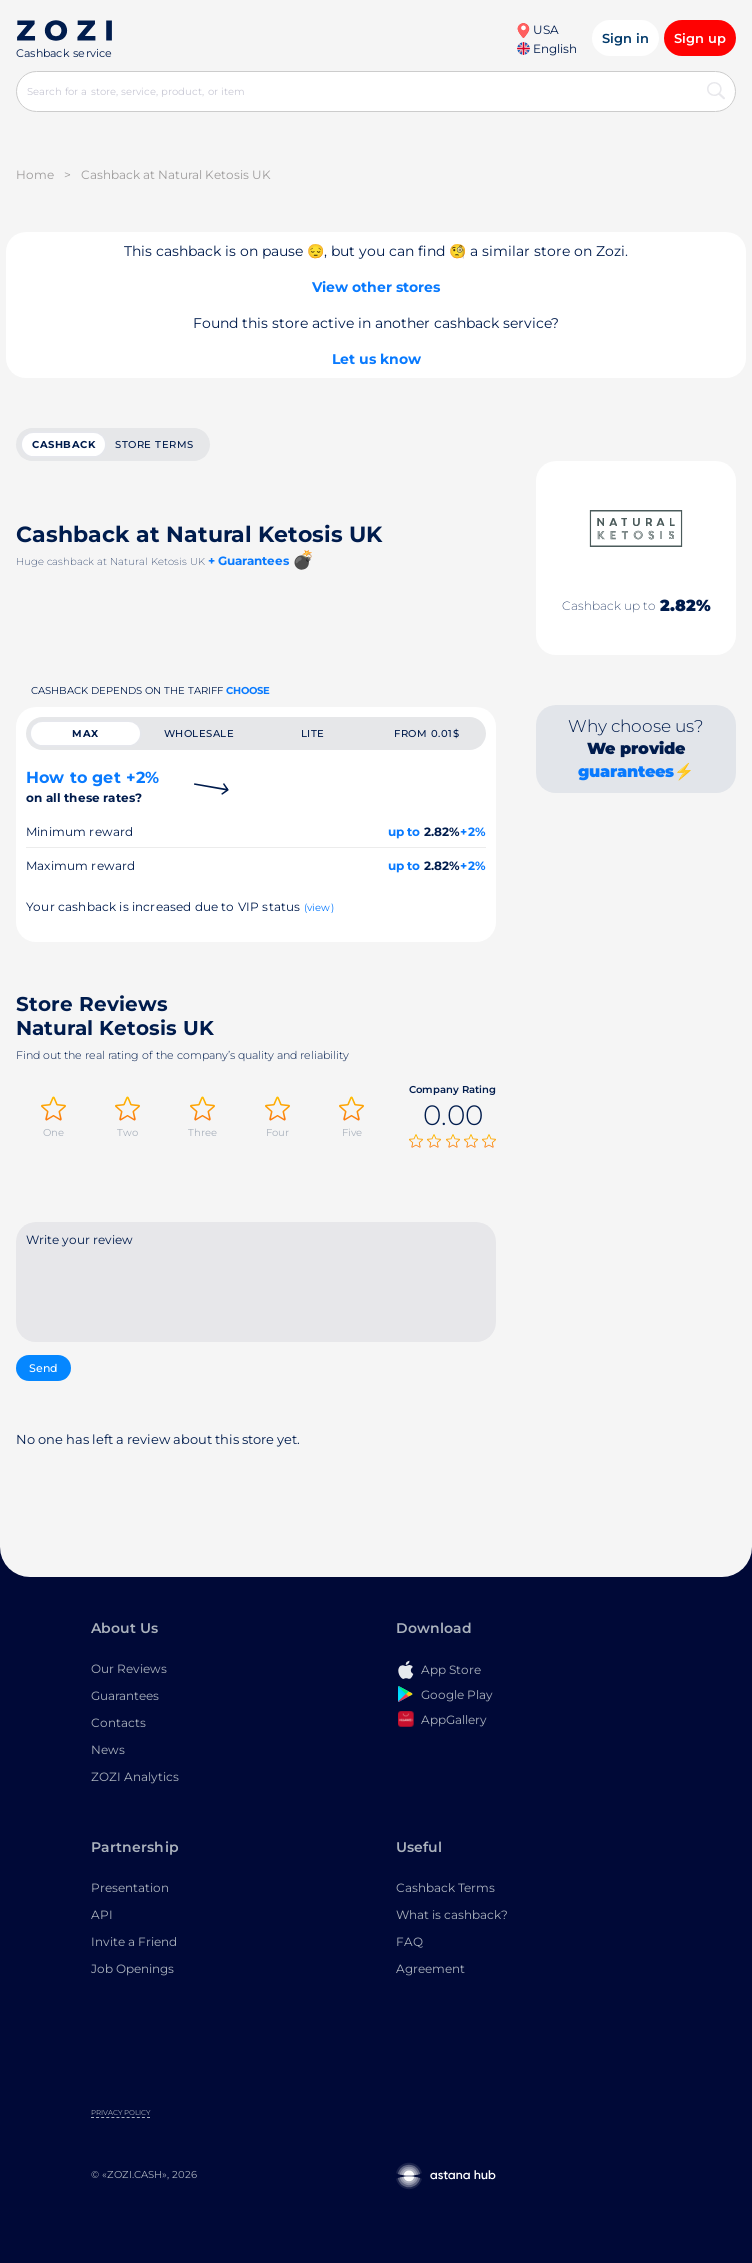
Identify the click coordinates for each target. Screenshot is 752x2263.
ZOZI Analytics (135, 1777)
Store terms (154, 444)
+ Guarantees (248, 560)
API (102, 1915)
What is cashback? (452, 1915)
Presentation (130, 1888)
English (547, 48)
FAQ (409, 1942)
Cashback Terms (445, 1888)
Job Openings (132, 1969)
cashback (63, 444)
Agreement (430, 1969)
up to (404, 831)
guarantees (626, 771)
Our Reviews (129, 1669)
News (108, 1750)
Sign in (625, 38)
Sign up (700, 38)
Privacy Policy (120, 2113)
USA (537, 29)
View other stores (376, 287)
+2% (473, 831)
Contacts (118, 1723)
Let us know (376, 359)
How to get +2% (92, 786)
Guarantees (125, 1696)
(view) (319, 907)
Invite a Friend (134, 1942)
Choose (248, 690)
